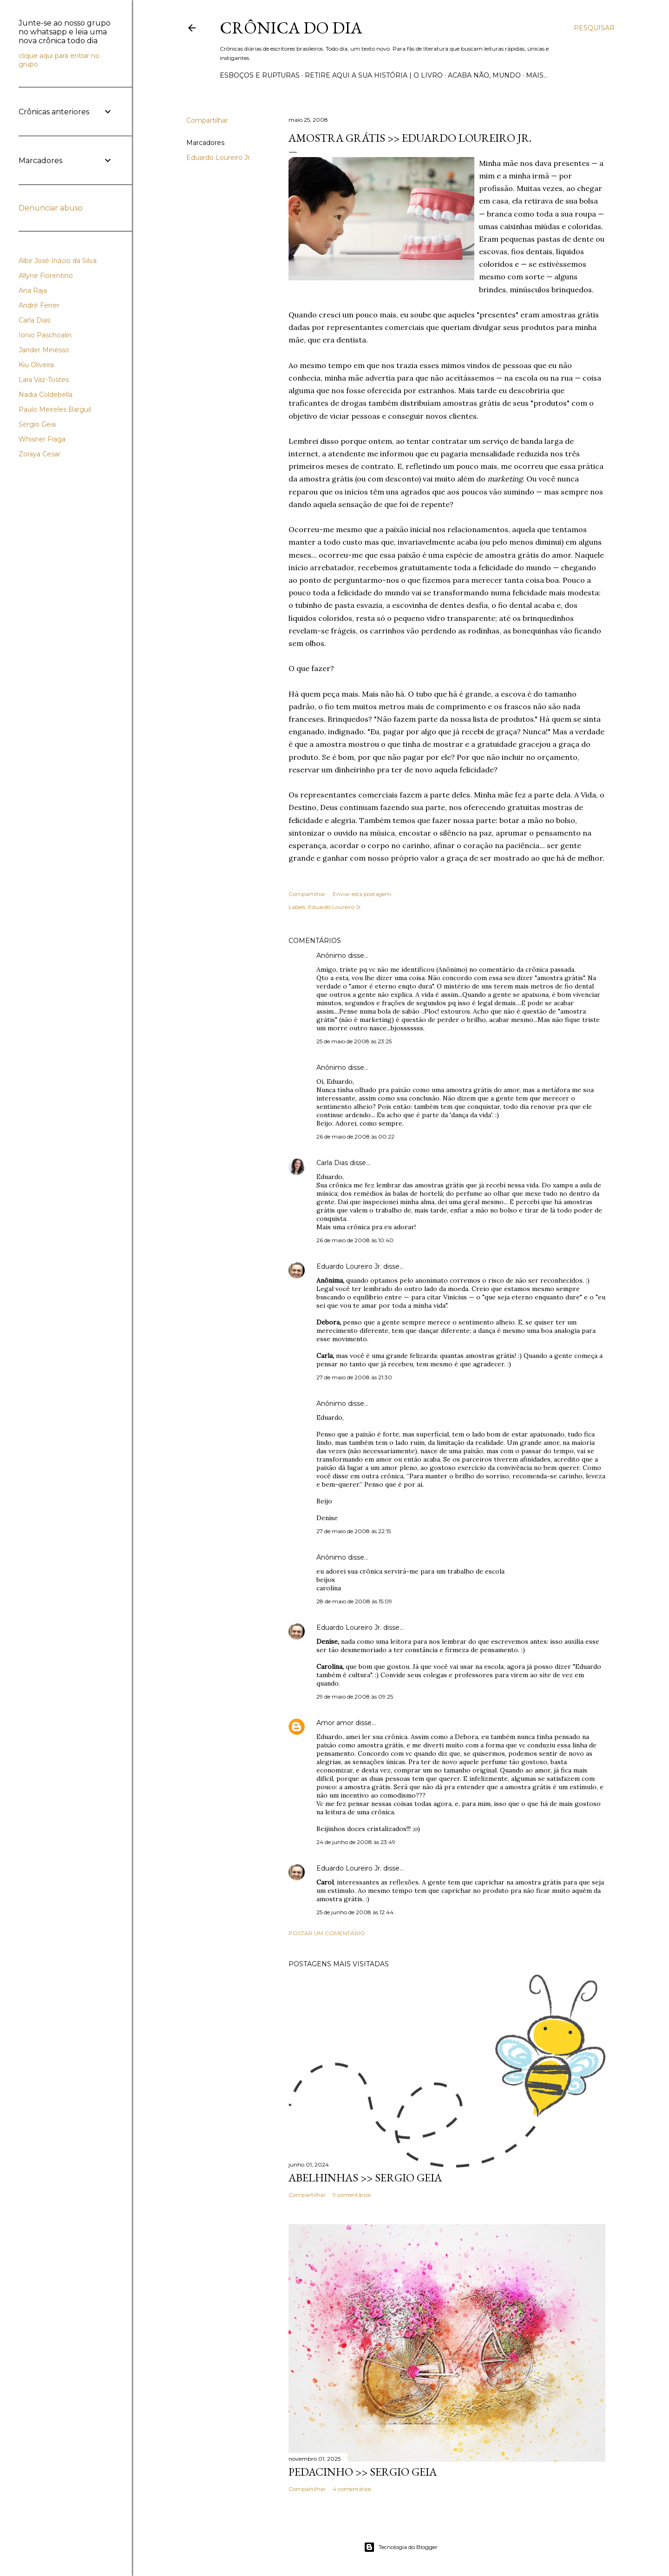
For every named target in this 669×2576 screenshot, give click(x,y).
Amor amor (335, 1723)
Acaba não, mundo (484, 75)
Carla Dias (332, 1163)
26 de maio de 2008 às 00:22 (355, 1136)
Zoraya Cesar (39, 454)
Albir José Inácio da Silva (58, 261)
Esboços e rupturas (260, 75)
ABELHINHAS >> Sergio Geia (365, 2177)
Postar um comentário (327, 1933)
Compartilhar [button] (207, 120)
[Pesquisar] (594, 28)
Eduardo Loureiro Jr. (218, 157)
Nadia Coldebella (45, 394)
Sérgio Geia (37, 424)
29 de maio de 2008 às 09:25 (354, 1696)
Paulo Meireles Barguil (55, 409)
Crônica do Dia (291, 28)
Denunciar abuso (51, 208)
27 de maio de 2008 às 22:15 (353, 1531)
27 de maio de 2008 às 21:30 (354, 1377)
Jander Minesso (44, 350)
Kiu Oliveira (36, 365)
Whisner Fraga (42, 439)
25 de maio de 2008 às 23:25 (354, 1041)
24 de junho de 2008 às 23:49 (355, 1841)
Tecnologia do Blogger (401, 2547)
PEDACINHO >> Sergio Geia (363, 2471)
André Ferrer (39, 305)
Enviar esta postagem (362, 893)
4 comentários (352, 2488)
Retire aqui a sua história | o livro (374, 75)
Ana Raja (33, 290)
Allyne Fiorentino (46, 275)
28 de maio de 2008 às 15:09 (354, 1601)
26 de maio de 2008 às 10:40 (355, 1240)
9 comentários (352, 2194)
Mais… (537, 75)
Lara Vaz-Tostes (44, 380)
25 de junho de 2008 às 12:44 (355, 1912)
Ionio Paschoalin (45, 335)
